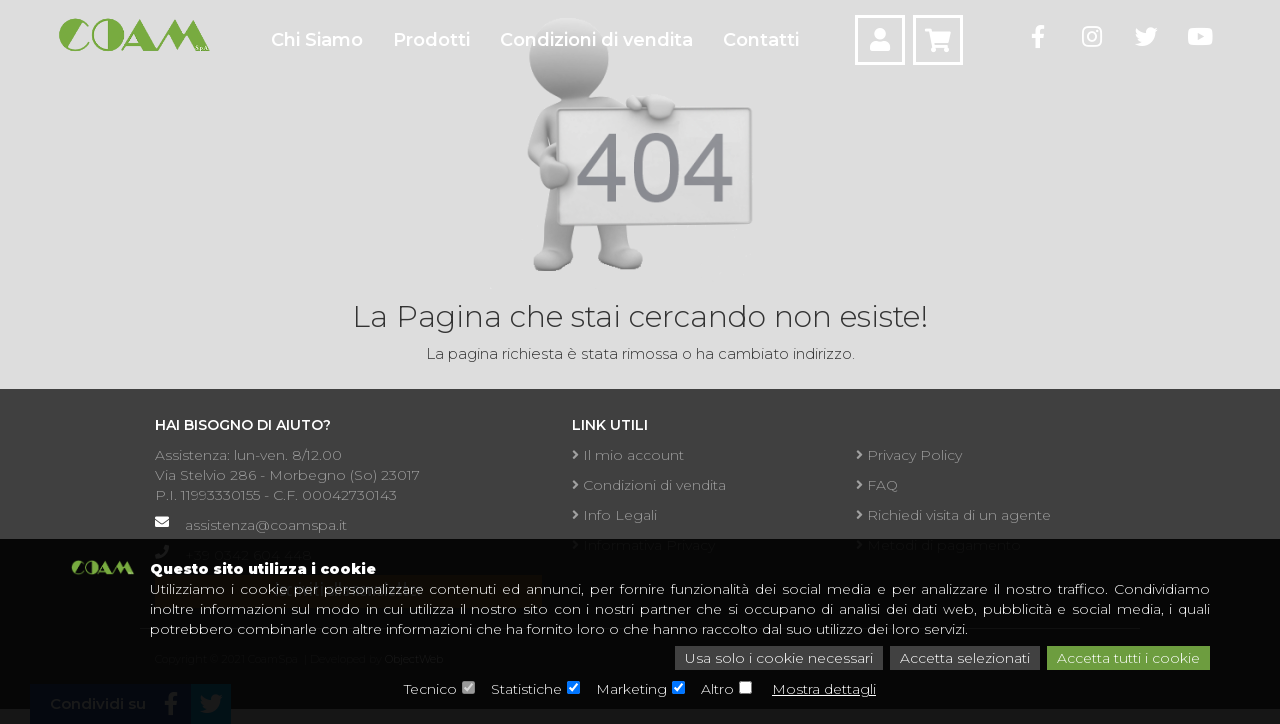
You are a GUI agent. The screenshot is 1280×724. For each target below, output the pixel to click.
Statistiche (526, 689)
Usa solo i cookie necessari (779, 658)
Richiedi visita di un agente (953, 515)
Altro (717, 689)
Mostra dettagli (824, 689)
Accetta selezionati (965, 658)
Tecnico (430, 689)
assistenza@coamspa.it (266, 525)
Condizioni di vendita (596, 40)
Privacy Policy (909, 455)
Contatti (761, 40)
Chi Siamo (317, 40)
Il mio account (628, 455)
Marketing (631, 689)
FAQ (877, 485)
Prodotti (431, 40)
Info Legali (614, 515)
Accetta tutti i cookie (1128, 658)
